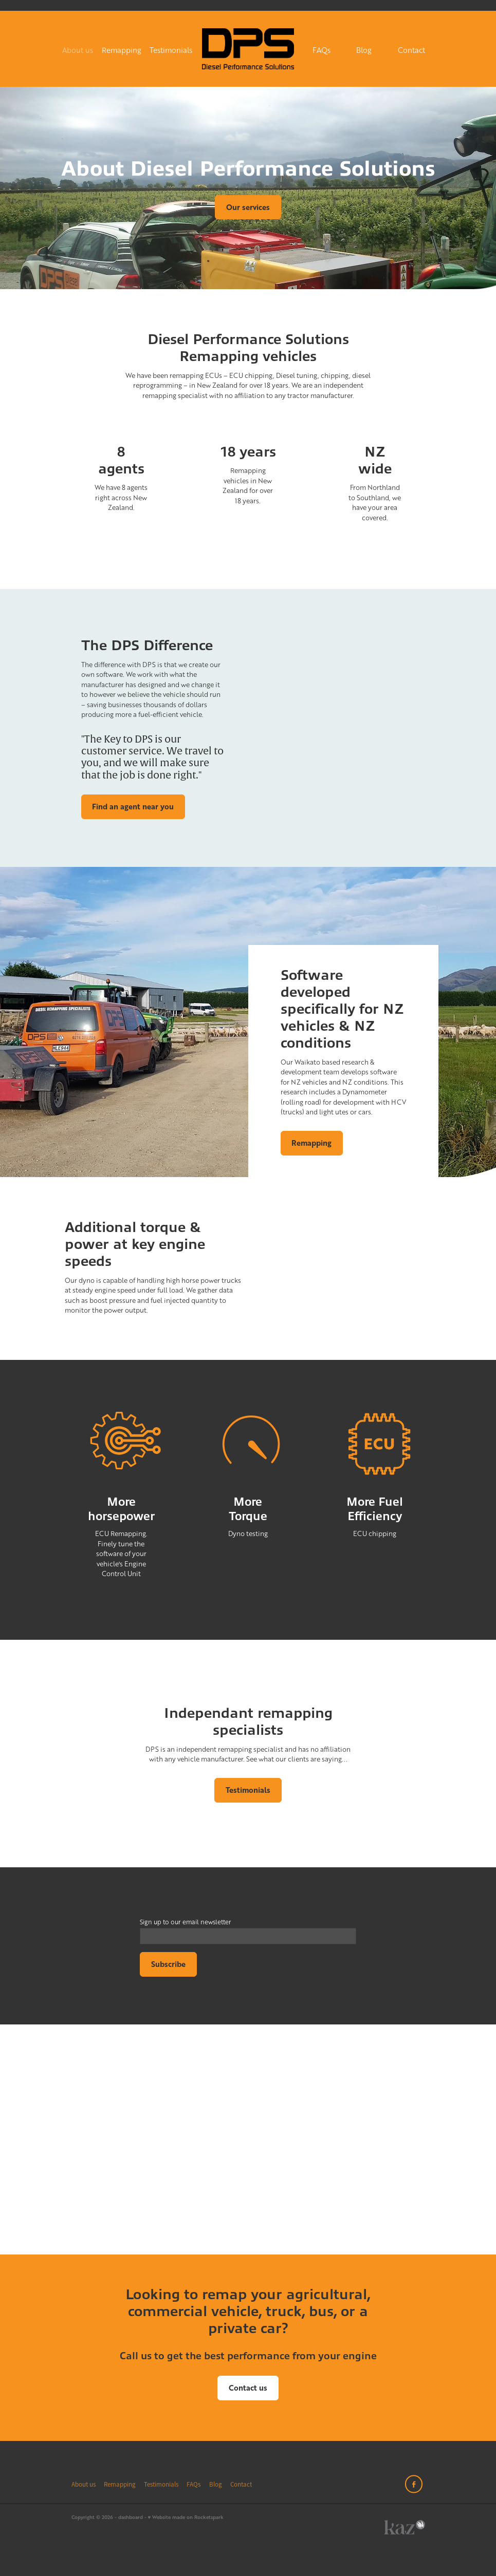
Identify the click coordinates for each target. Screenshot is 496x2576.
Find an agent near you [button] (133, 806)
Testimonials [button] (248, 1790)
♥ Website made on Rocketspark (186, 2517)
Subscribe (168, 1964)
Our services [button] (248, 207)
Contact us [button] (248, 2387)
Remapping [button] (311, 1143)
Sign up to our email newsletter (185, 1922)
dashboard (130, 2517)
